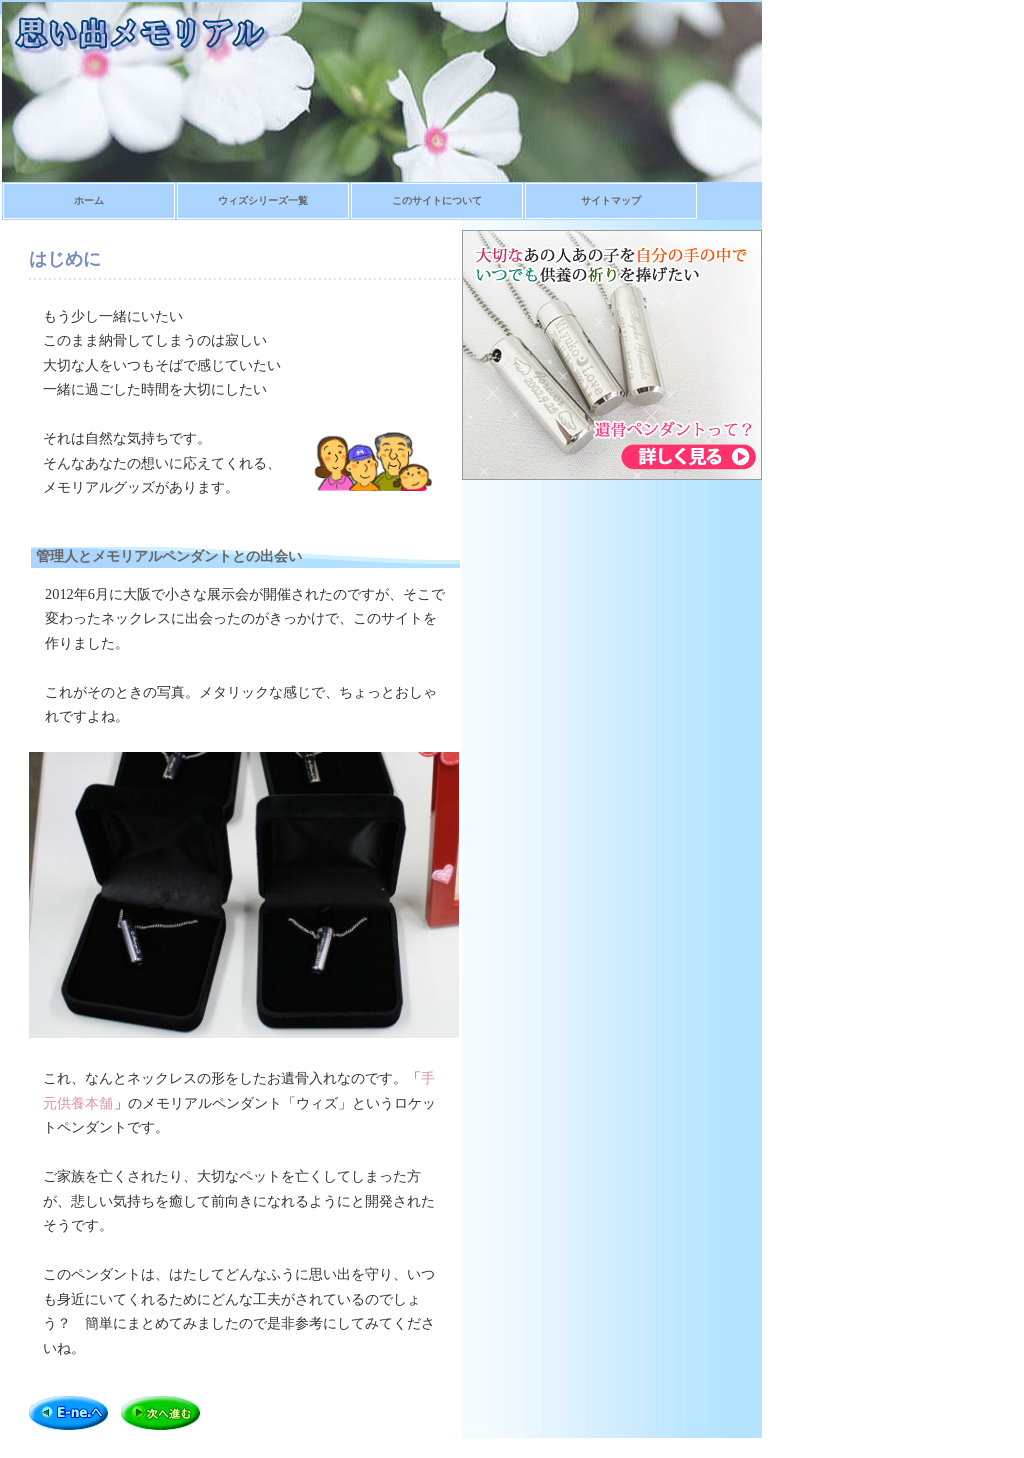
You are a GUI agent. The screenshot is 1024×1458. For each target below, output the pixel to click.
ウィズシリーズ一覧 (263, 200)
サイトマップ (611, 200)
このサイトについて (437, 200)
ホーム (89, 200)
